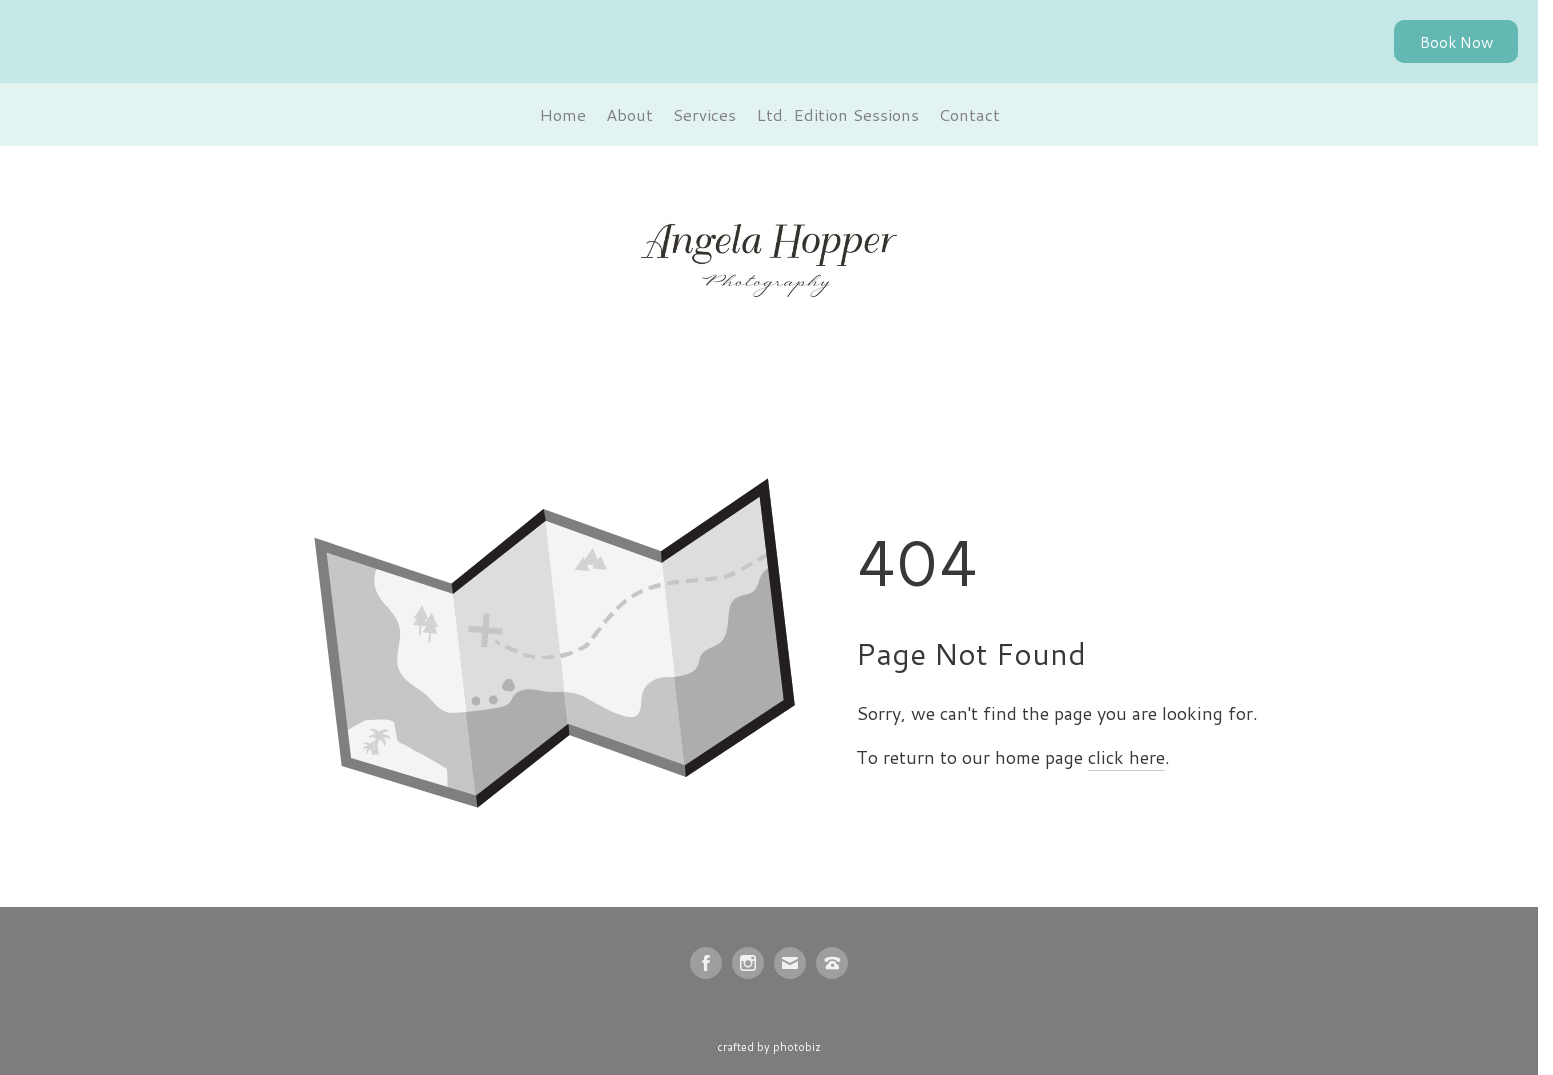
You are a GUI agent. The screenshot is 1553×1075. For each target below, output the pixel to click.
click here (1126, 757)
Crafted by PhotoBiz (769, 1047)
